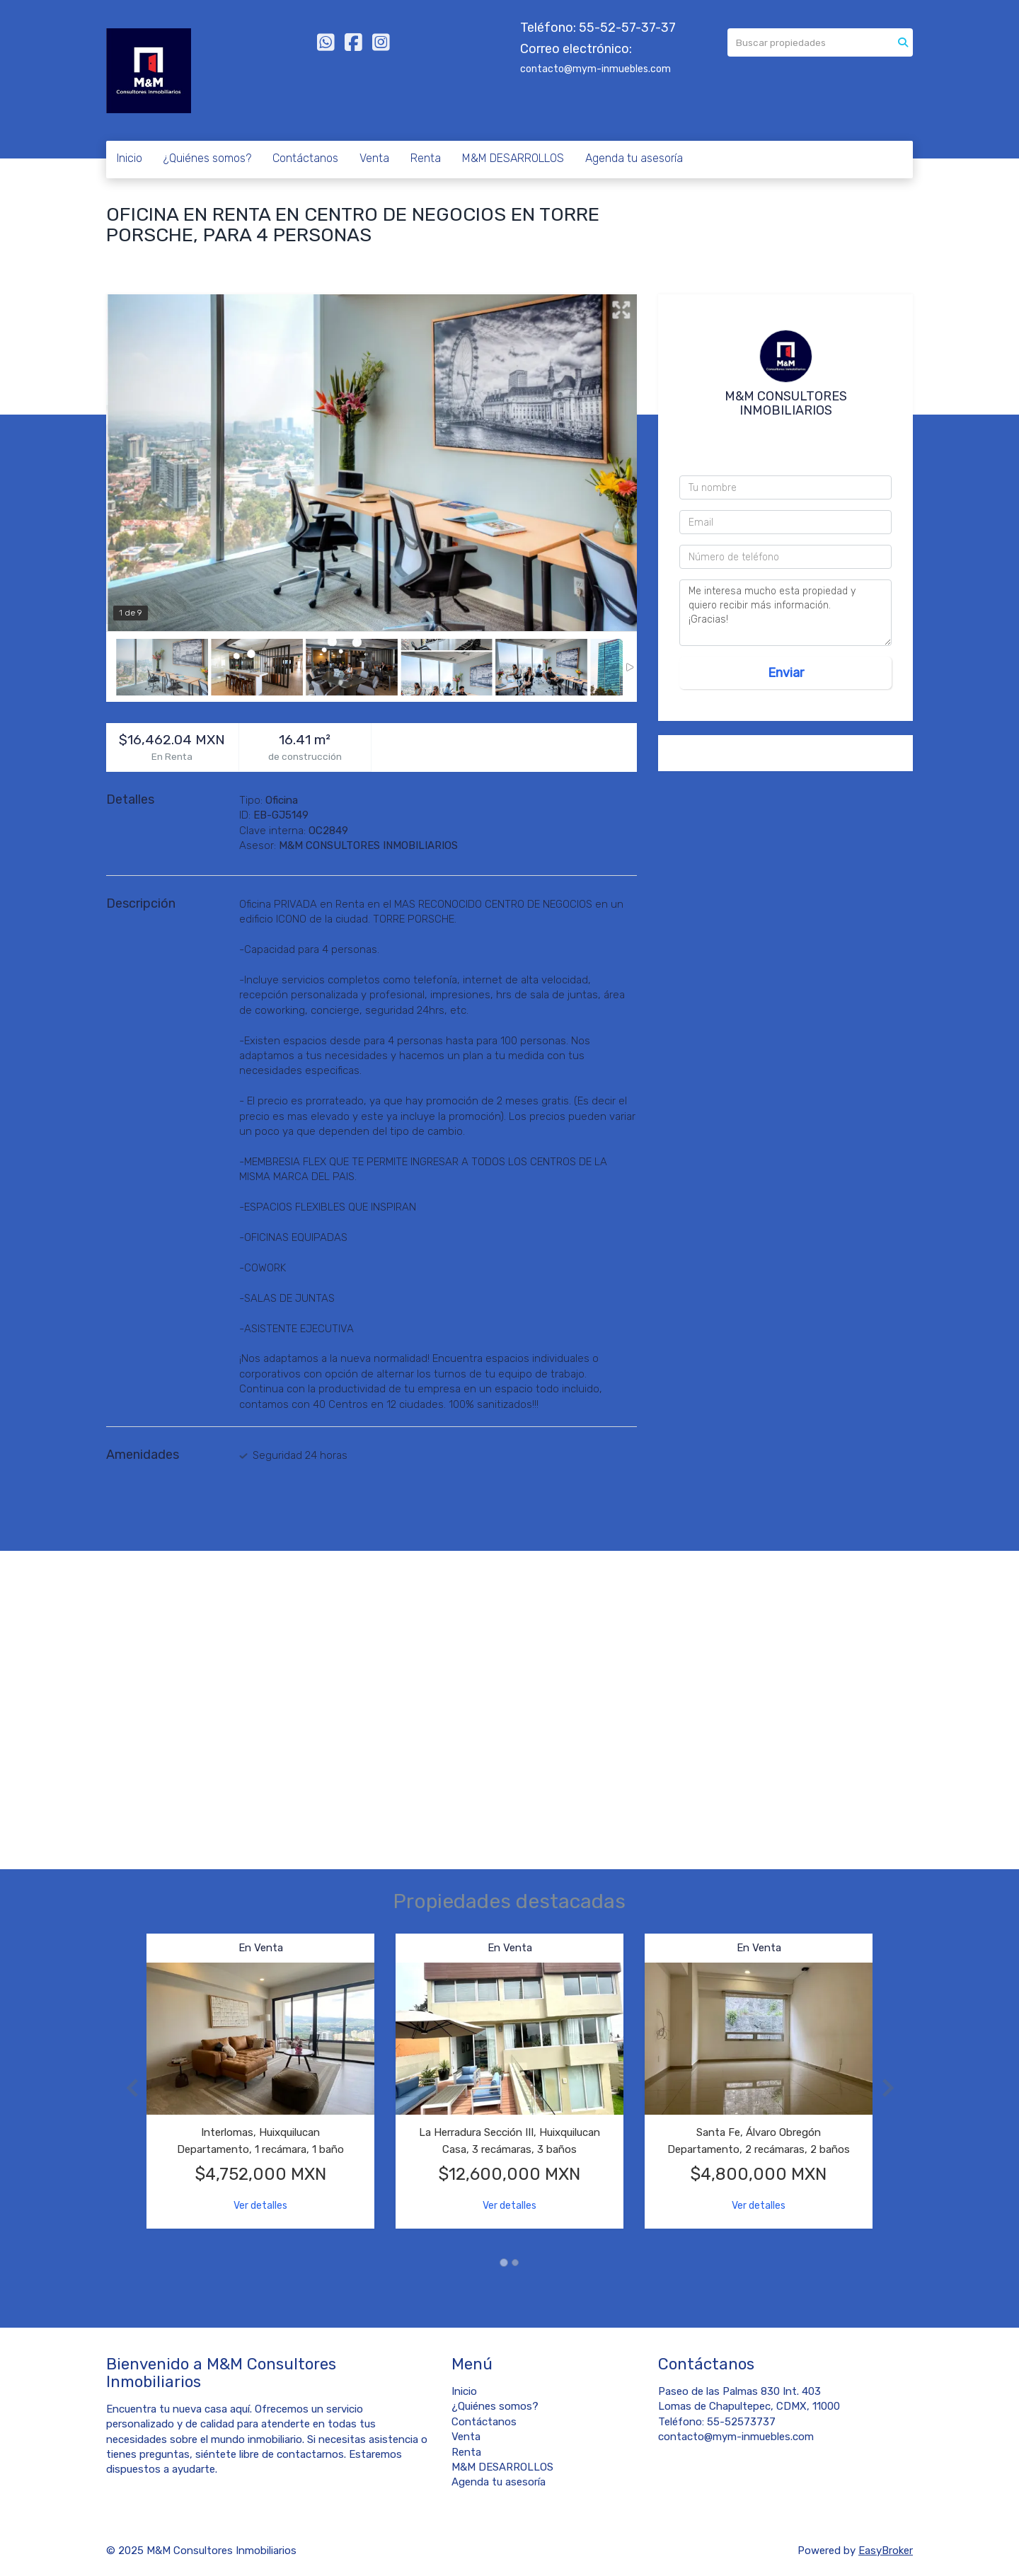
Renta (425, 158)
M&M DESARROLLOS (513, 158)
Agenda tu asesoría (634, 158)
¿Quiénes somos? (207, 158)
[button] (126, 2088)
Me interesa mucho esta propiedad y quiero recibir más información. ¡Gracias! (785, 612)
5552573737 (790, 433)
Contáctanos (305, 158)
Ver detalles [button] (260, 2206)
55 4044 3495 (789, 451)
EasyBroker (885, 2550)
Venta (374, 158)
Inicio (129, 158)
